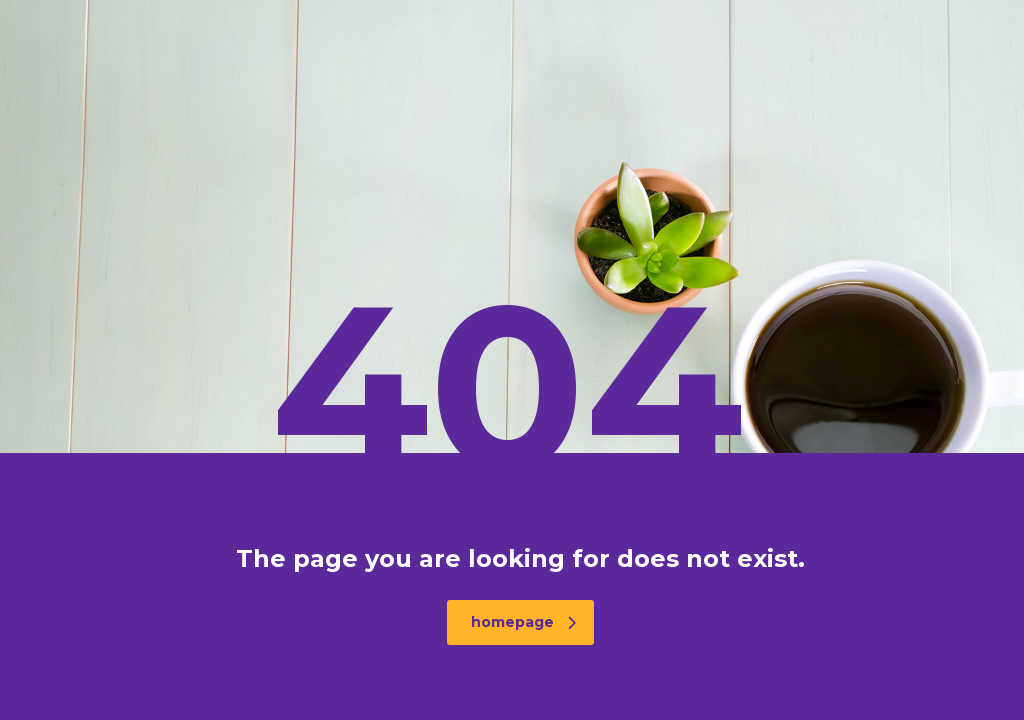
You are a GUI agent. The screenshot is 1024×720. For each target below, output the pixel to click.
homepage (523, 622)
